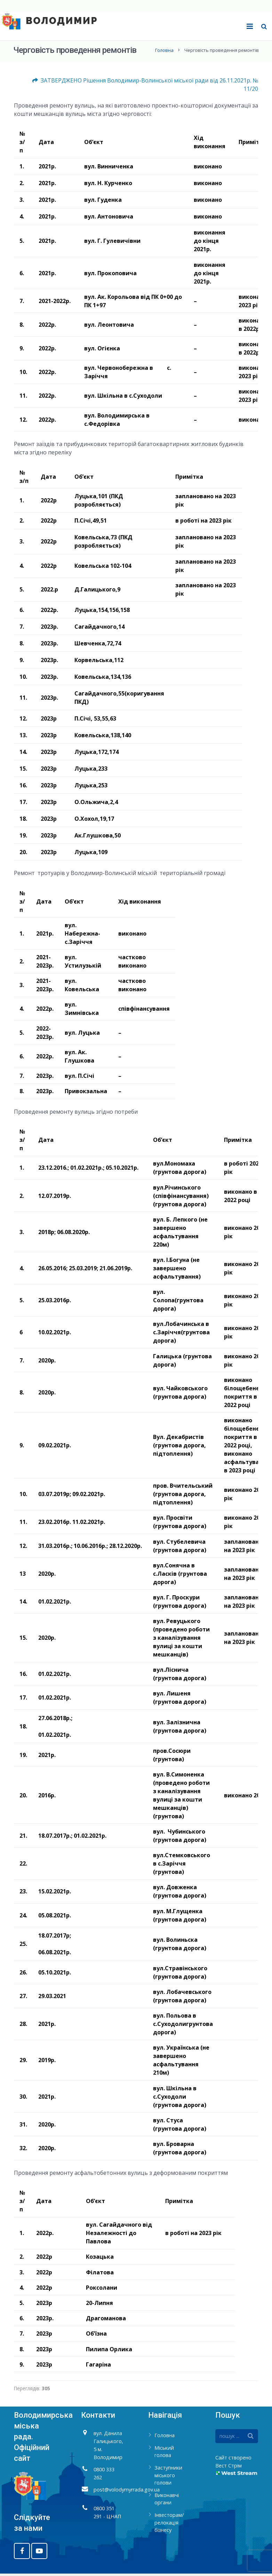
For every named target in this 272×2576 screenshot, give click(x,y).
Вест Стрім (228, 2468)
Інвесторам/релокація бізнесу (169, 2525)
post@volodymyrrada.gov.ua (127, 2492)
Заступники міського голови (168, 2477)
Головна (163, 52)
